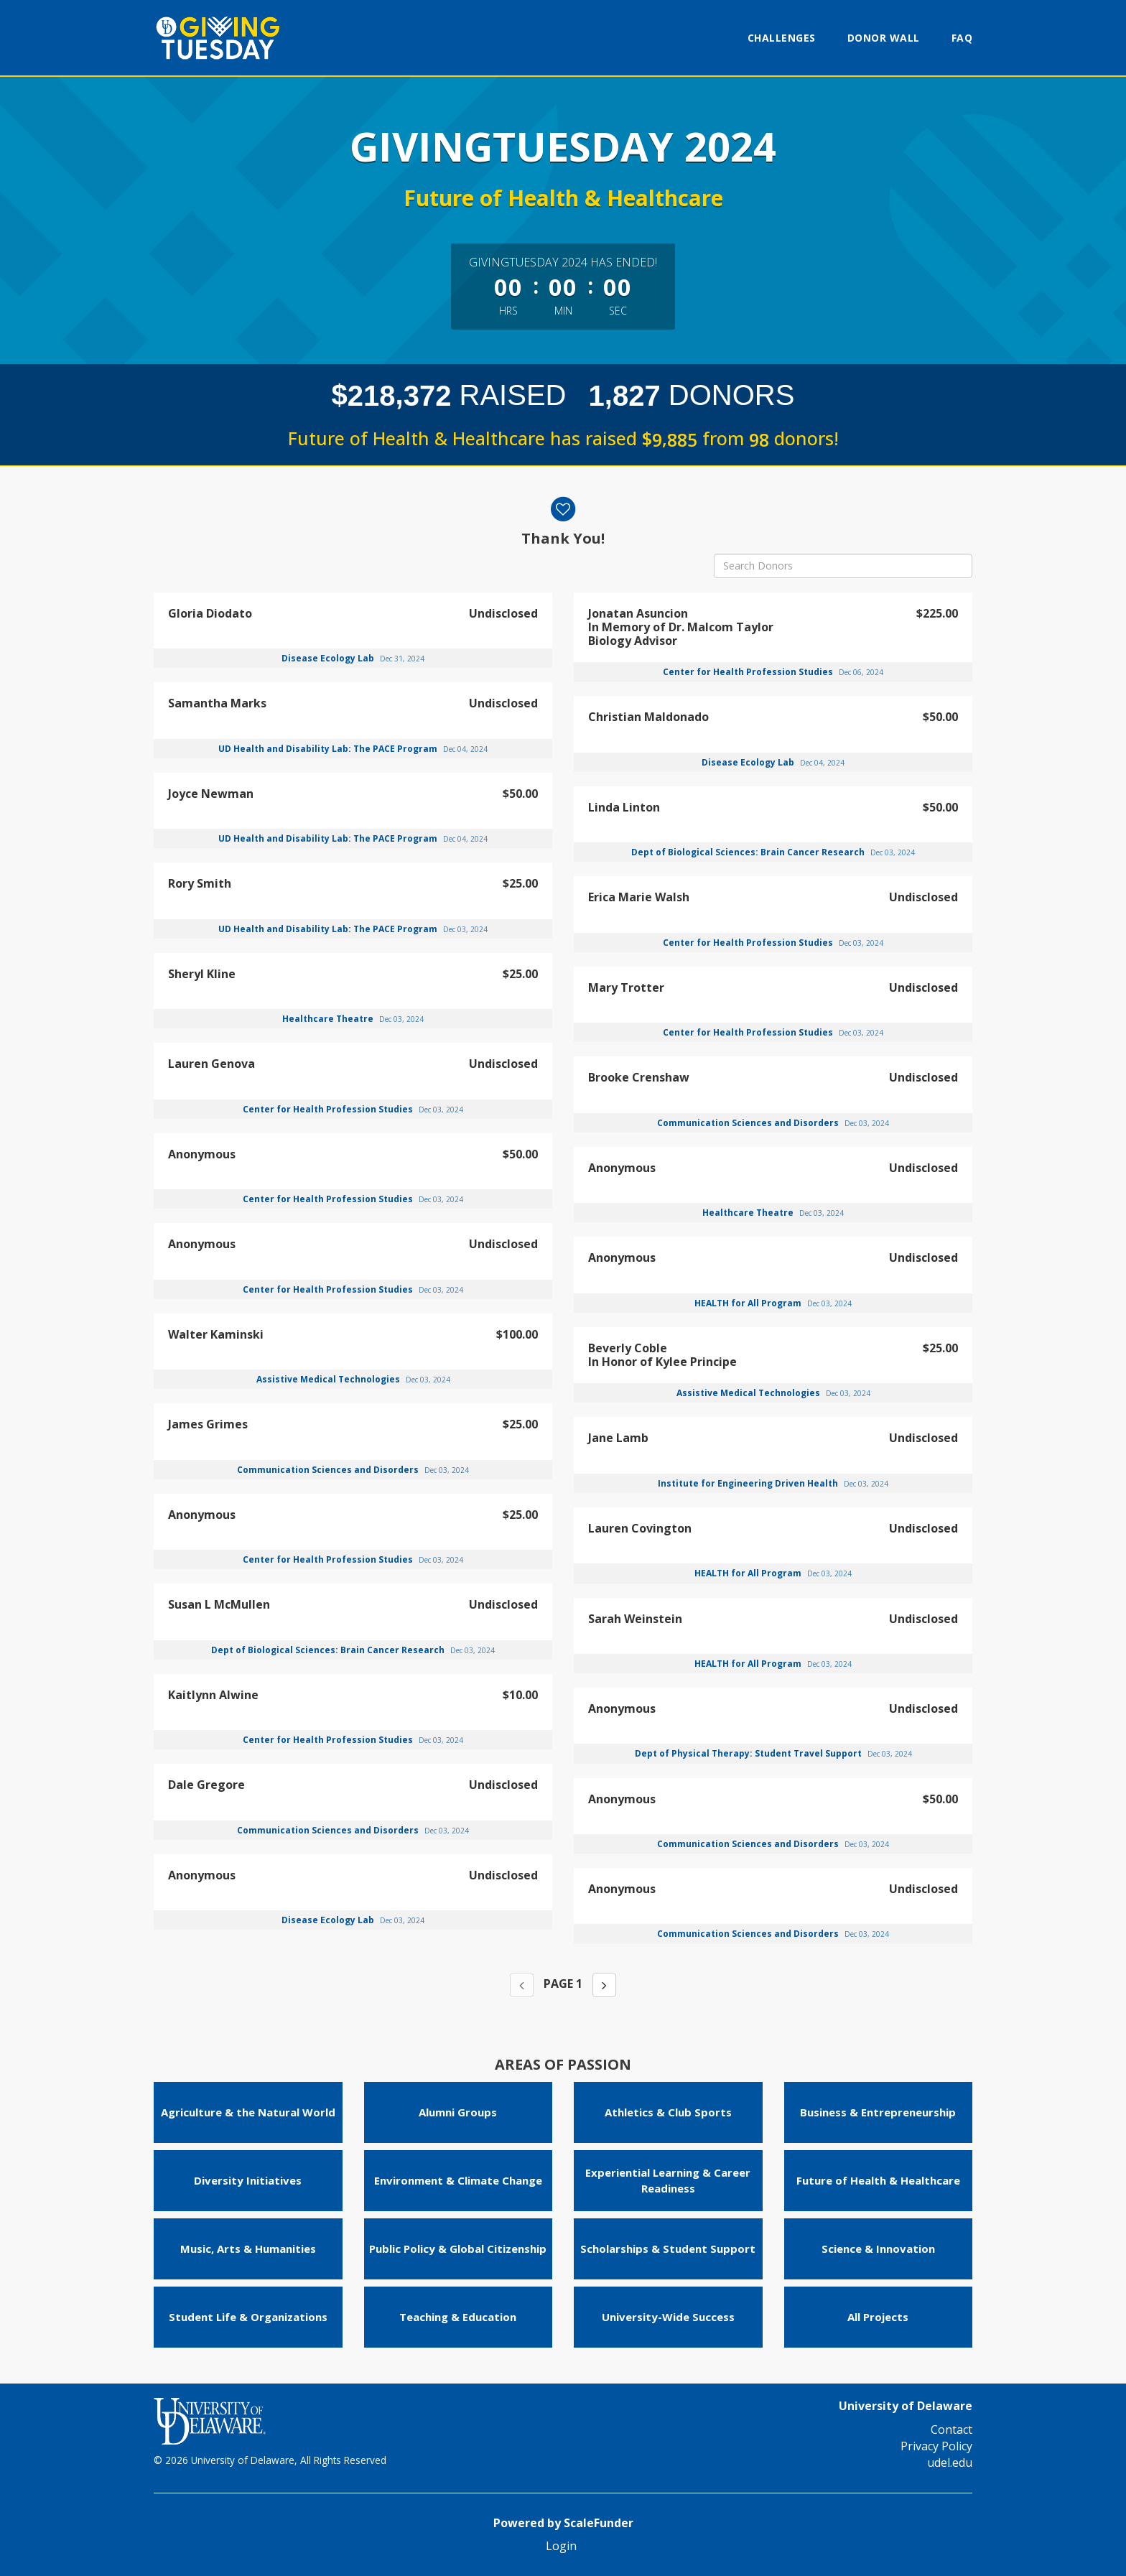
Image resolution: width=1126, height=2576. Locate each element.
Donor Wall (883, 38)
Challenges (782, 38)
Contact (951, 2429)
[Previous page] (522, 1985)
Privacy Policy (936, 2446)
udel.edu (949, 2462)
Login (561, 2546)
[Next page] (604, 1985)
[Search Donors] (843, 566)
